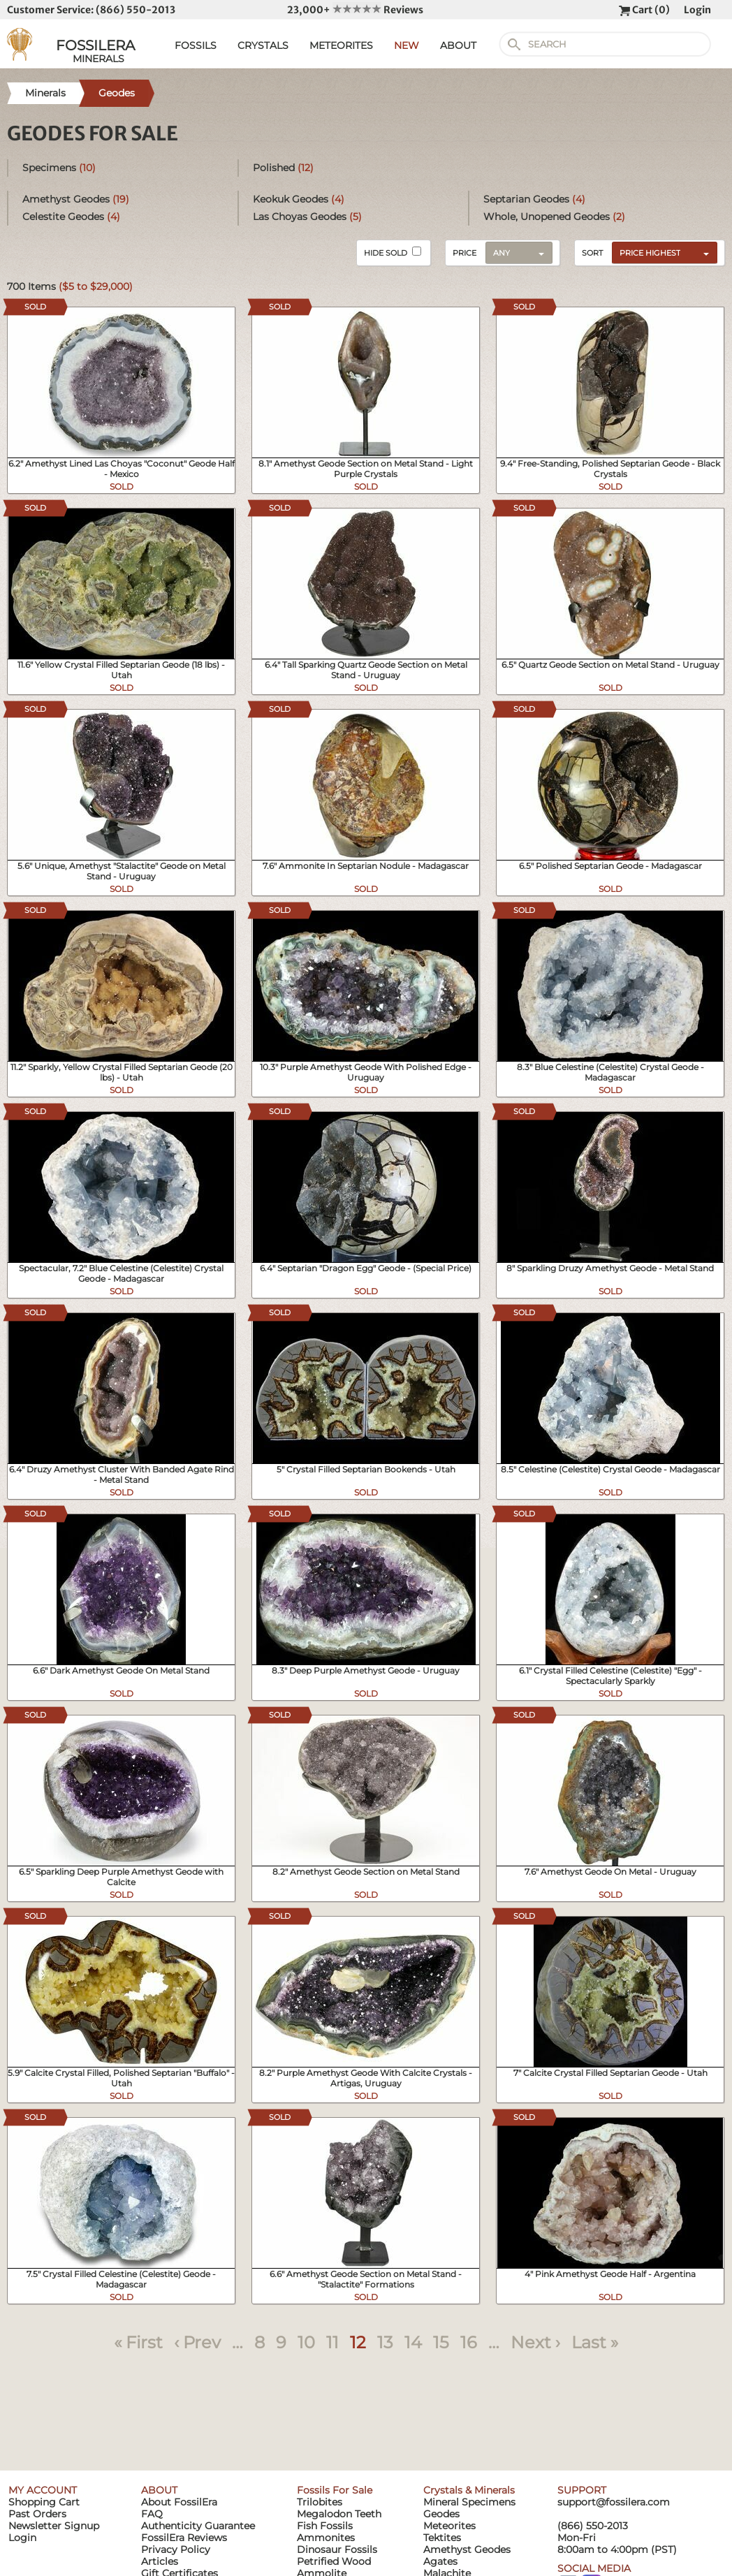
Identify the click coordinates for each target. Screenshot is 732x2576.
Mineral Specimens (469, 2502)
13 (385, 2342)
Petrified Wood (334, 2561)
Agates (440, 2561)
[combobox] (661, 252)
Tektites (442, 2537)
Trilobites (319, 2502)
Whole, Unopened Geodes (554, 216)
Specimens (59, 167)
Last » (594, 2342)
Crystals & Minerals (469, 2490)
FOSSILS (196, 45)
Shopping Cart (44, 2502)
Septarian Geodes (534, 199)
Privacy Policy (175, 2549)
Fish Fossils (325, 2525)
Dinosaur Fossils (337, 2549)
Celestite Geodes (71, 216)
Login (697, 9)
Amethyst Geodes (75, 199)
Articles (159, 2561)
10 (306, 2342)
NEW (406, 45)
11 (332, 2342)
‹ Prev (197, 2342)
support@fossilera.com (613, 2502)
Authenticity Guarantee (198, 2525)
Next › (535, 2342)
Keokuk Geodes (298, 199)
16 (468, 2342)
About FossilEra (179, 2502)
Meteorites (449, 2525)
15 (441, 2342)
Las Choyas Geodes (307, 216)
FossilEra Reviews (184, 2537)
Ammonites (326, 2537)
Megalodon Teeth (339, 2514)
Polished (283, 167)
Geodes (441, 2514)
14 (413, 2342)
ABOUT (458, 45)
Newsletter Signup (53, 2525)
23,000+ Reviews (355, 9)
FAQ (152, 2514)
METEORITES (341, 45)
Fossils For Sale (334, 2490)
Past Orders (37, 2514)
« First (138, 2342)
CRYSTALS (262, 45)
